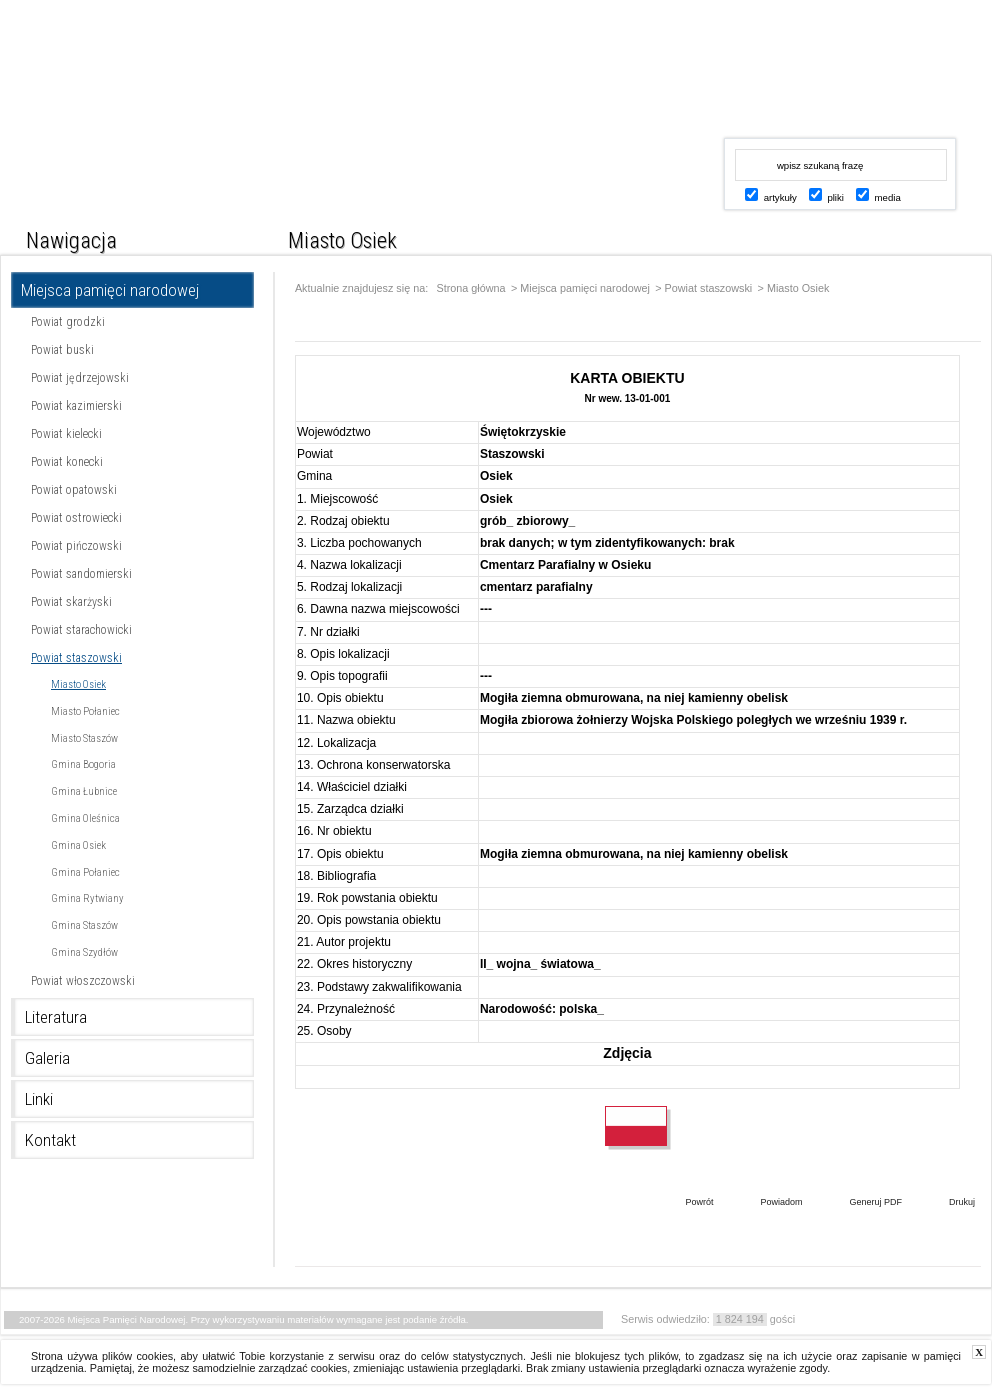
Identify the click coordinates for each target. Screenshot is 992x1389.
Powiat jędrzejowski (80, 378)
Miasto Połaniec (85, 711)
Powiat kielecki (66, 434)
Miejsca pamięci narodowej (110, 290)
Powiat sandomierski (81, 574)
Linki (39, 1099)
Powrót (684, 1204)
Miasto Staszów (84, 738)
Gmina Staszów (84, 925)
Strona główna (471, 288)
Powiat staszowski (76, 658)
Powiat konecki (67, 462)
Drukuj (947, 1204)
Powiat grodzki (68, 322)
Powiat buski (62, 350)
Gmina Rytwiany (87, 898)
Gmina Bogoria (83, 764)
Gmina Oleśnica (85, 818)
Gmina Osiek (78, 845)
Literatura (56, 1017)
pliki (835, 197)
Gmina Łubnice (84, 791)
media (888, 197)
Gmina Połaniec (85, 872)
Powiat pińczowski (76, 546)
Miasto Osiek (78, 684)
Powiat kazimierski (76, 406)
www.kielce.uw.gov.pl (823, 85)
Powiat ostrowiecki (76, 518)
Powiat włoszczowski (83, 981)
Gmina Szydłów (84, 952)
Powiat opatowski (74, 490)
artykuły (780, 197)
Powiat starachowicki (81, 630)
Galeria (47, 1058)
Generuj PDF (860, 1204)
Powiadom (766, 1204)
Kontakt (50, 1140)
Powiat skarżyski (71, 602)
